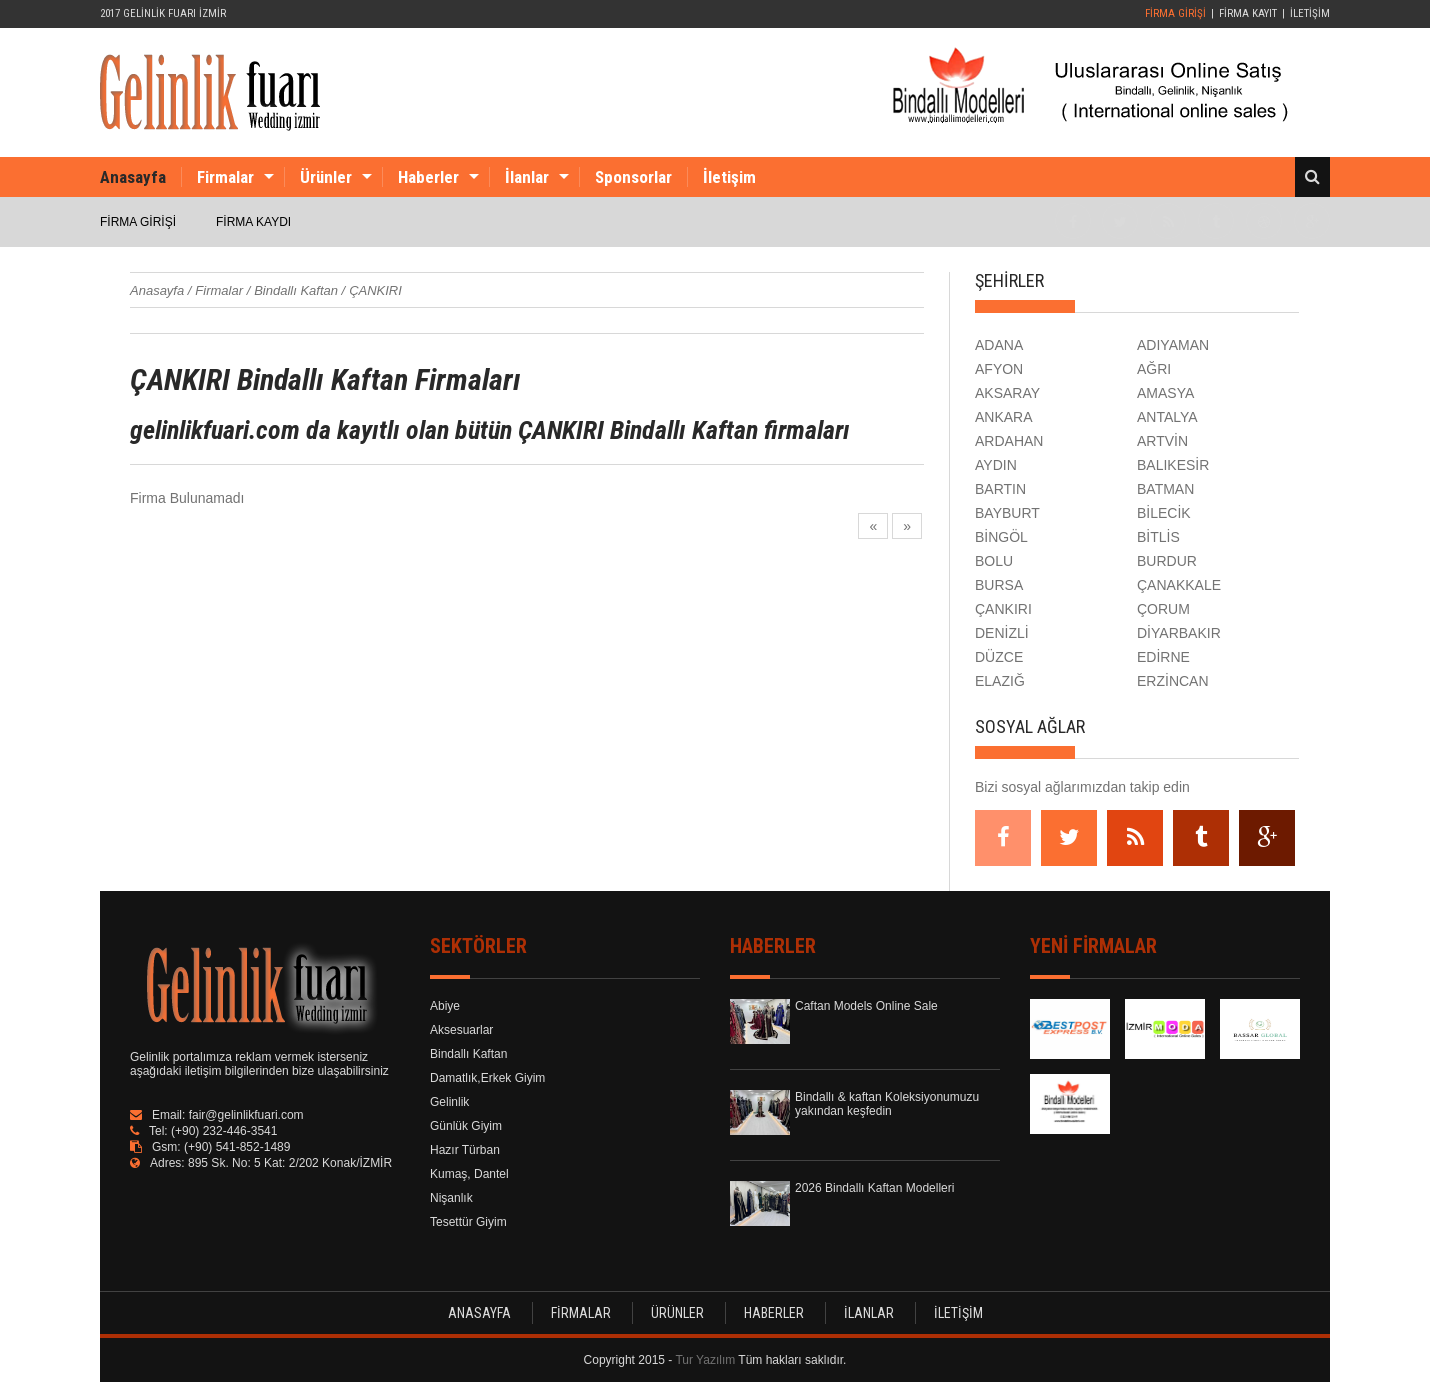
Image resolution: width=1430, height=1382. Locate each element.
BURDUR (1167, 561)
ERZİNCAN (1173, 681)
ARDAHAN (1009, 441)
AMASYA (1165, 393)
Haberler (428, 177)
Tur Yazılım (705, 1360)
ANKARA (1004, 417)
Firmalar (225, 177)
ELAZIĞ (1000, 681)
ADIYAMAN (1173, 345)
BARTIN (1000, 489)
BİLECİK (1164, 513)
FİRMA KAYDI (253, 222)
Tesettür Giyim (468, 1222)
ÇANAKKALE (1179, 585)
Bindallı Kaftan (468, 1054)
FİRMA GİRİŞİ (1175, 13)
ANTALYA (1167, 417)
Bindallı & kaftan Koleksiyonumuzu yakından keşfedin (887, 1104)
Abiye (445, 1006)
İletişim (729, 177)
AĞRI (1154, 369)
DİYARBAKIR (1179, 633)
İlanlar (527, 177)
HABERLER (774, 1313)
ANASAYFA (479, 1313)
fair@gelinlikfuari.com (246, 1115)
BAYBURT (1007, 513)
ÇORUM (1163, 609)
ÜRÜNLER (677, 1313)
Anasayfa (133, 177)
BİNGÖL (1001, 537)
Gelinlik (449, 1102)
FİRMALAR (581, 1313)
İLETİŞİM (1310, 13)
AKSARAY (1007, 393)
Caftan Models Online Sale (866, 1006)
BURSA (999, 585)
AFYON (999, 369)
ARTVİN (1162, 441)
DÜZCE (999, 657)
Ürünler (326, 177)
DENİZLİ (1002, 633)
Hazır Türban (465, 1150)
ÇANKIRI (1003, 609)
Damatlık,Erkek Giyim (487, 1078)
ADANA (999, 345)
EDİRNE (1163, 657)
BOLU (994, 561)
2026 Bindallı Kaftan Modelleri (874, 1188)
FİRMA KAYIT (1248, 13)
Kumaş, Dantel (469, 1174)
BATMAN (1165, 489)
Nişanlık (451, 1198)
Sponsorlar (633, 177)
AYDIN (996, 465)
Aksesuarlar (461, 1030)
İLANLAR (869, 1313)
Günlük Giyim (466, 1126)
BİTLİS (1158, 537)
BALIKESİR (1173, 465)
